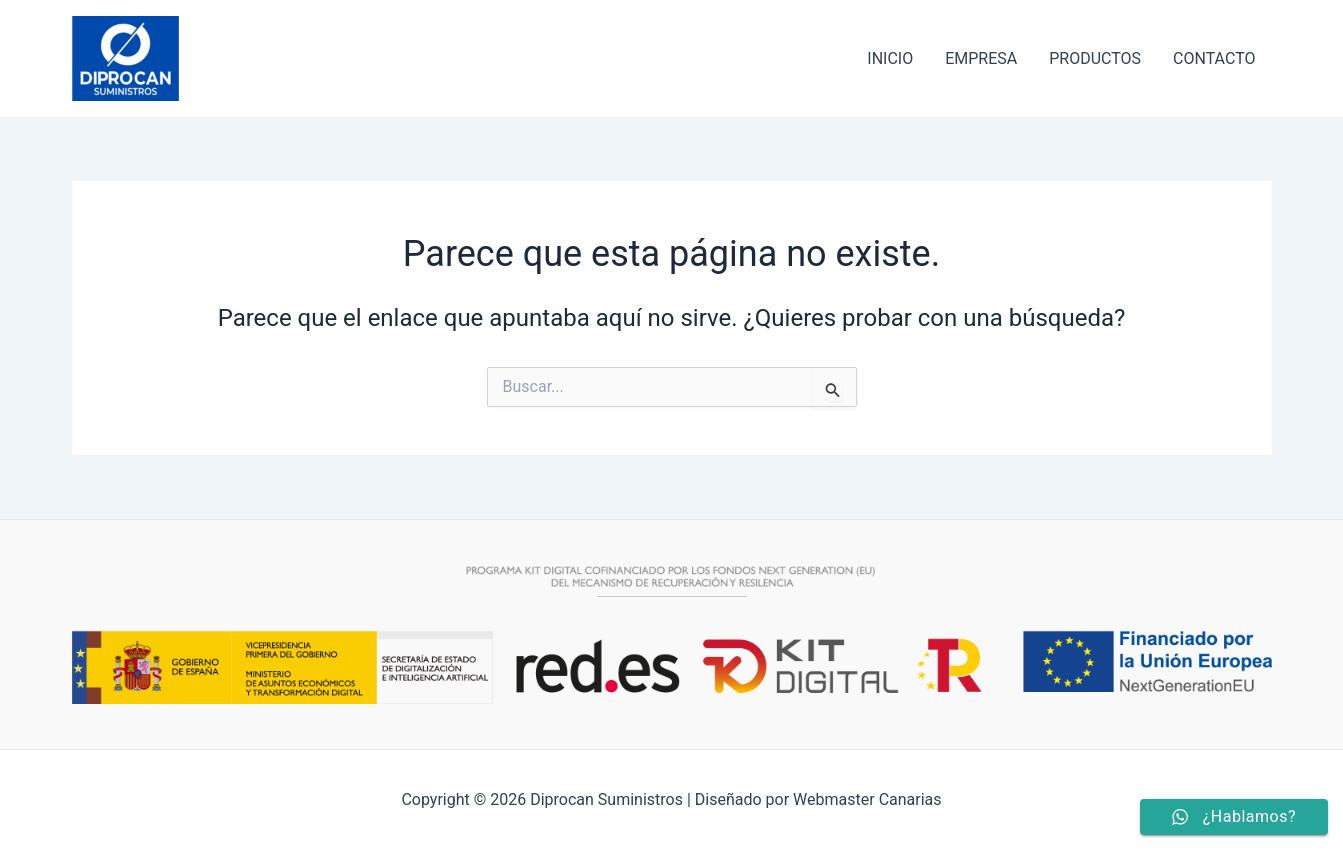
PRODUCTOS (1095, 58)
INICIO (890, 58)
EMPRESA (981, 58)
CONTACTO (1214, 58)
